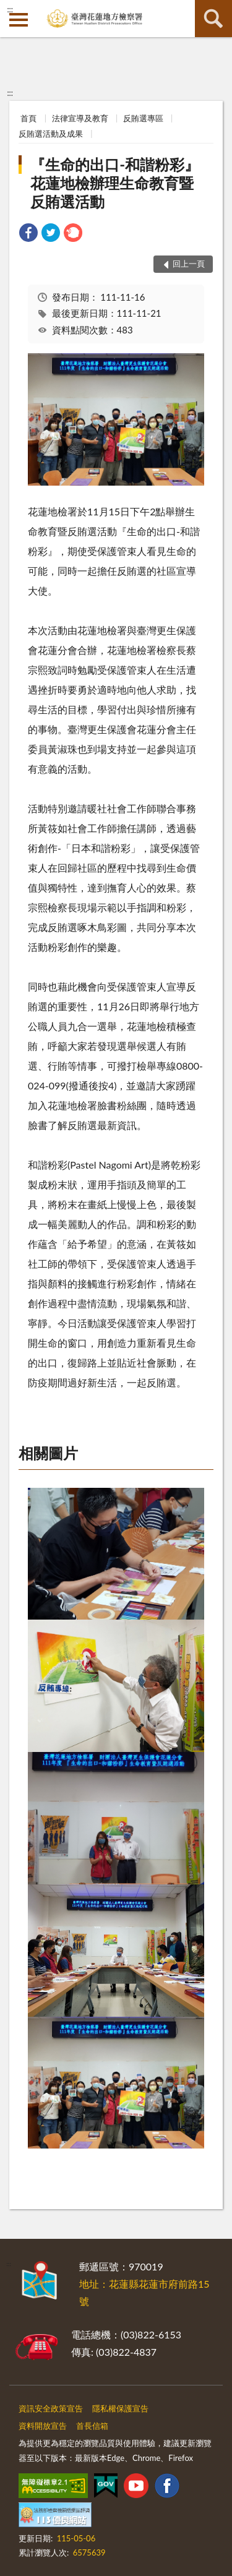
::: (10, 9)
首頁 (28, 118)
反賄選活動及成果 (51, 134)
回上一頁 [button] (189, 263)
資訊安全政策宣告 (51, 2408)
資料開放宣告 (43, 2426)
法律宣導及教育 (80, 118)
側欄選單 (18, 20)
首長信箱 (92, 2426)
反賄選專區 (143, 118)
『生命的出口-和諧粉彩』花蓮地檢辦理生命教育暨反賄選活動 (114, 182)
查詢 (213, 18)
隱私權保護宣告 (120, 2408)
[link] (28, 234)
